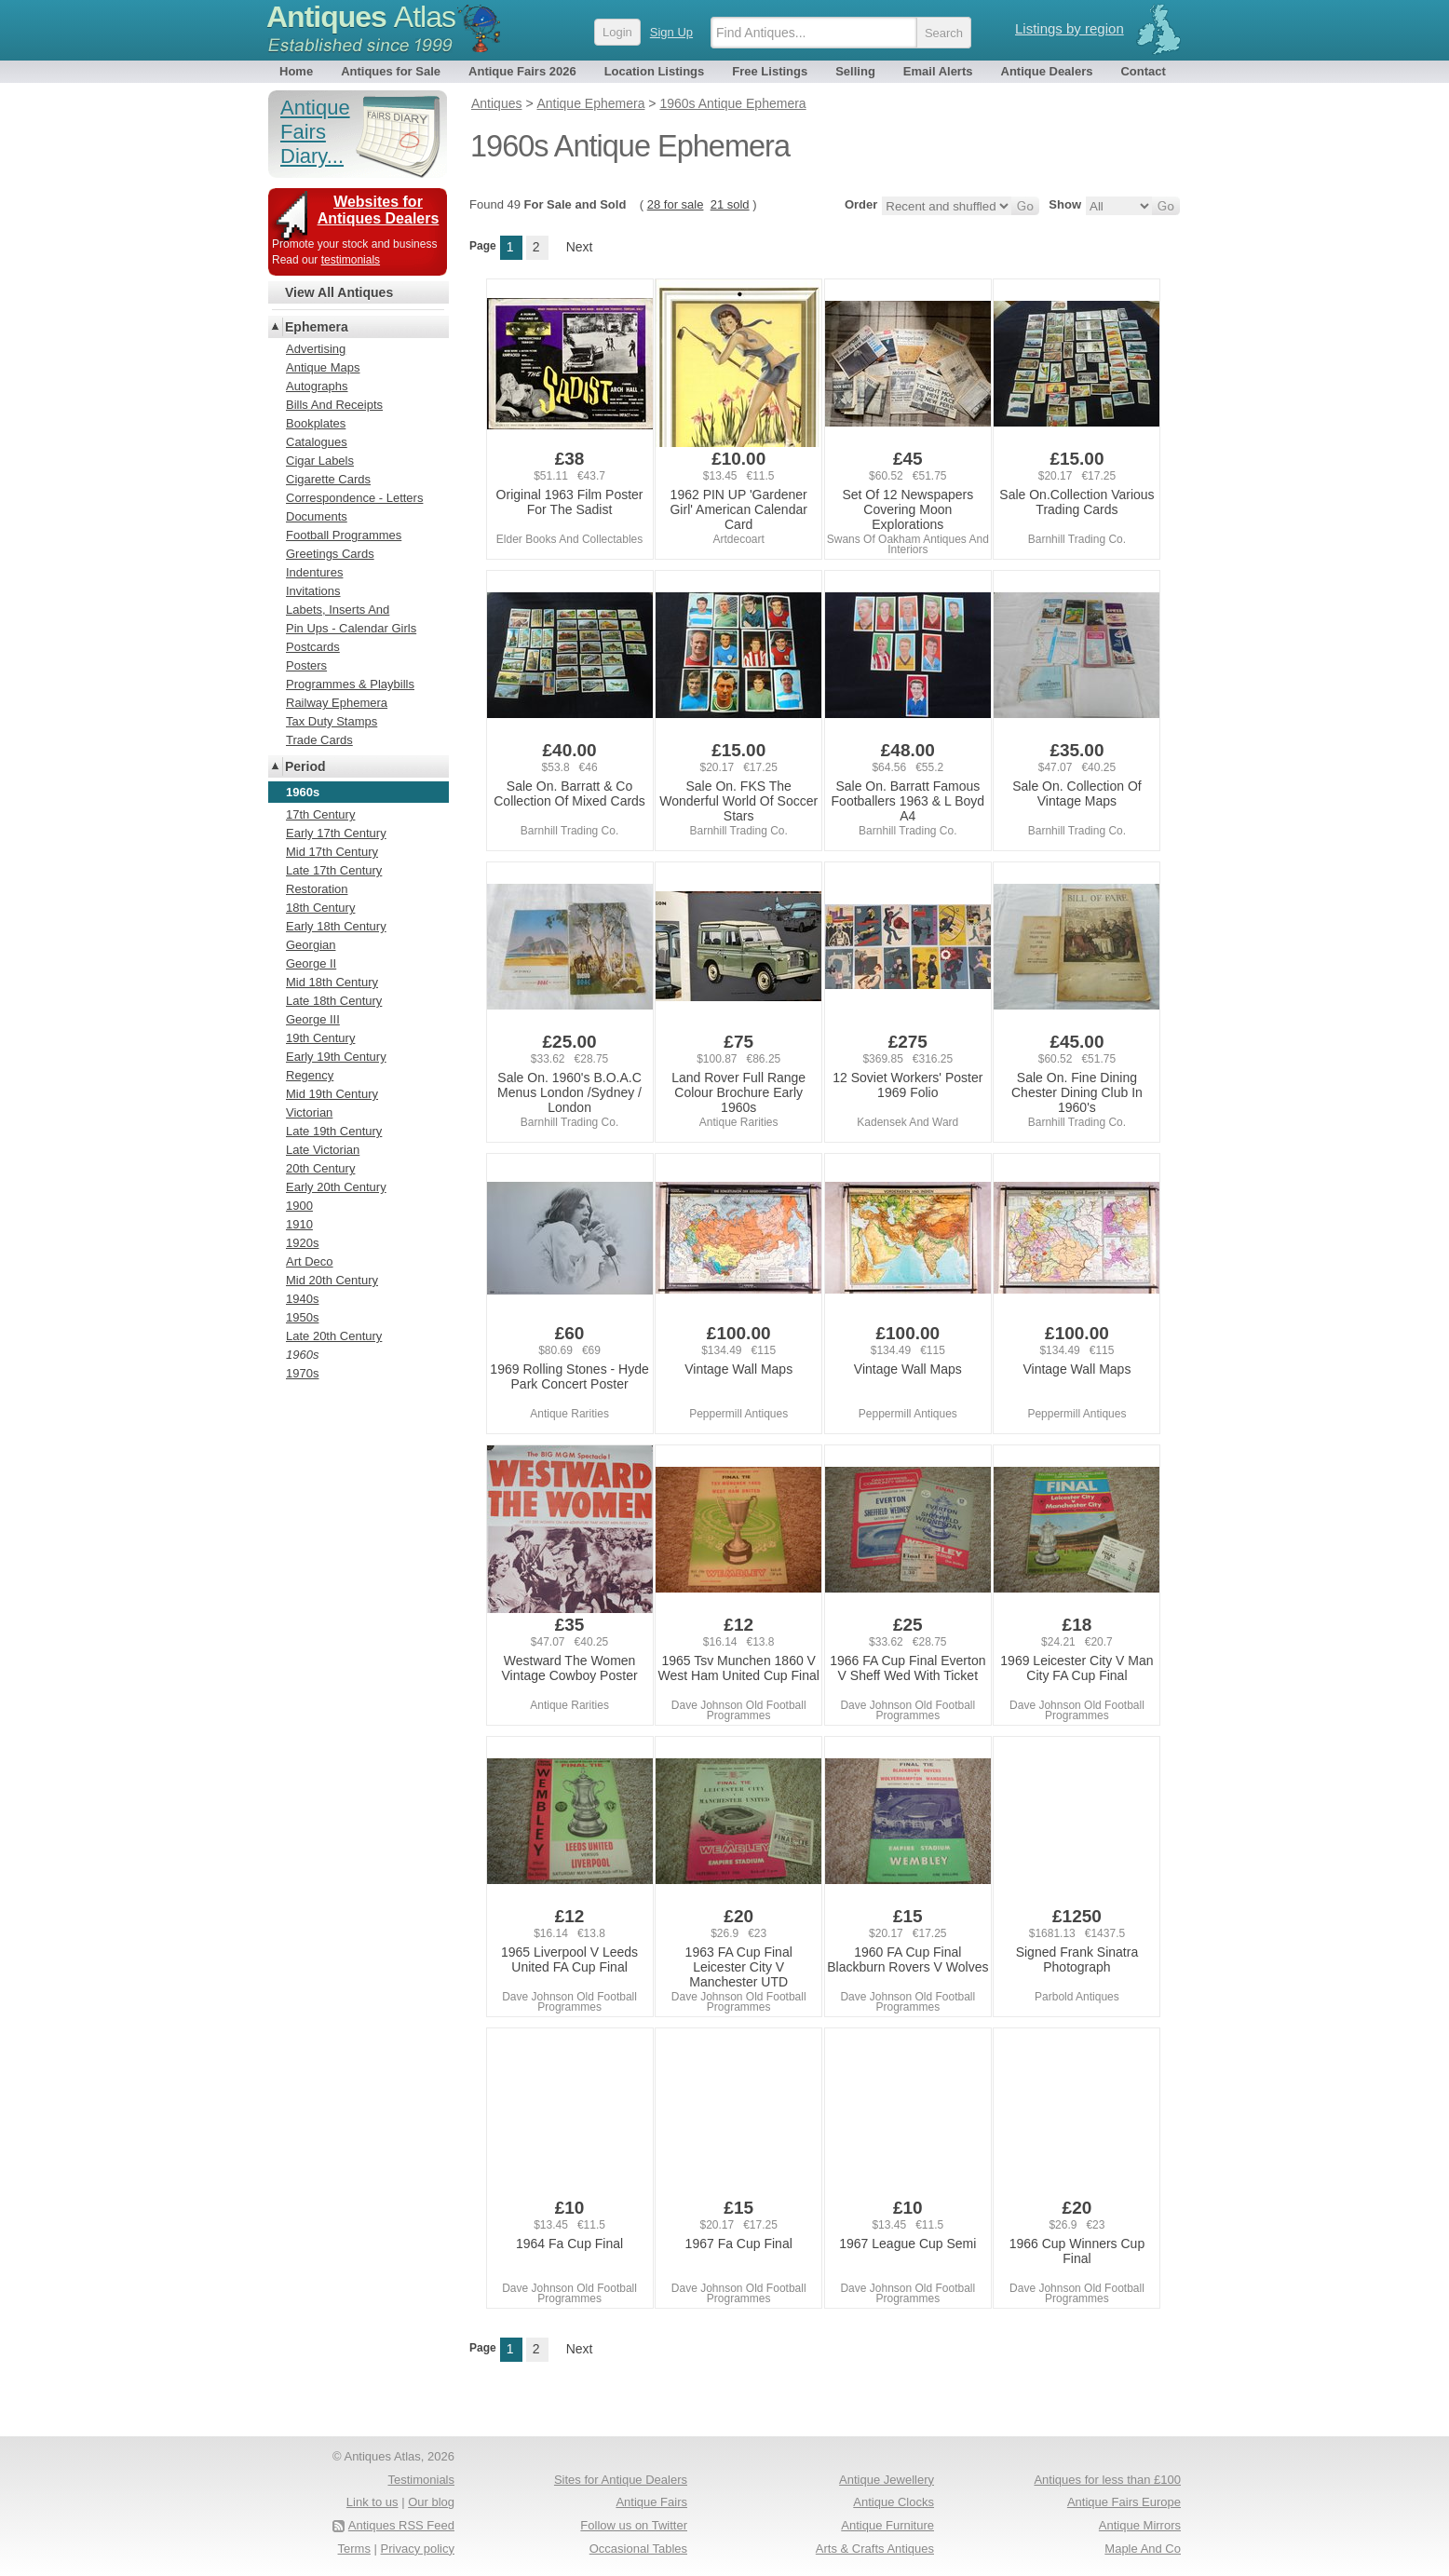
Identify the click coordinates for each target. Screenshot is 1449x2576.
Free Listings (769, 71)
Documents (316, 516)
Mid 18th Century (332, 982)
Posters (306, 665)
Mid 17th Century (332, 852)
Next (579, 246)
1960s (302, 1355)
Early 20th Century (336, 1187)
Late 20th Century (334, 1336)
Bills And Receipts (334, 405)
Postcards (313, 647)
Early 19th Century (336, 1057)
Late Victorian (322, 1150)
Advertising (315, 349)
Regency (309, 1075)
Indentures (314, 572)
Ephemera (316, 326)
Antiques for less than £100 (1107, 2480)
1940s (302, 1299)
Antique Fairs (651, 2502)
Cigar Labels (320, 461)
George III (313, 1019)
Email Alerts (938, 71)
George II (311, 963)
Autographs (317, 386)
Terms (354, 2549)
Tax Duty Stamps (331, 721)
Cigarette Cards (328, 479)
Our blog (431, 2502)
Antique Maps (323, 367)
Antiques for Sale (390, 71)
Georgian (310, 945)
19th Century (320, 1038)
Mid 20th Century (332, 1280)
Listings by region (1069, 28)
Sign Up (671, 32)
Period (305, 766)
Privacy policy (417, 2549)
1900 (299, 1206)
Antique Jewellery (886, 2480)
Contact (1142, 71)
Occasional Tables (638, 2549)
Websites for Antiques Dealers (379, 210)
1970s (302, 1373)
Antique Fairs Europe (1124, 2502)
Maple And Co (1142, 2549)
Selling (855, 71)
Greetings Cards (330, 554)
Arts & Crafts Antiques (875, 2549)
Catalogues (316, 442)
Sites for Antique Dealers (620, 2480)
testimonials (350, 259)
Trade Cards (319, 740)
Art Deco (309, 1261)
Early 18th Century (336, 926)
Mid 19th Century (332, 1094)
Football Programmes (343, 535)
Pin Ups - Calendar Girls (351, 628)
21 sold (730, 204)
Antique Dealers (1047, 71)
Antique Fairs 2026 (522, 71)
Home (296, 71)
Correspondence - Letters (354, 498)
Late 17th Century (334, 870)
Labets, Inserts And (337, 610)
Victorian (309, 1112)
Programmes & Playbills (350, 684)
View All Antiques (339, 292)
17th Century (320, 814)
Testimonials (420, 2480)
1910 (299, 1224)
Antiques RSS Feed (401, 2525)
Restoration (316, 889)
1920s (302, 1243)
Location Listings (654, 71)
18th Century (320, 908)
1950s (302, 1317)
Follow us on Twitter (633, 2525)
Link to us (372, 2502)
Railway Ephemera (336, 703)
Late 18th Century (334, 1001)
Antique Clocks (893, 2502)
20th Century (320, 1168)
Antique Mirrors (1140, 2525)
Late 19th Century (334, 1131)
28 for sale (675, 204)
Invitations (313, 591)
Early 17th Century (336, 833)
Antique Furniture (887, 2525)
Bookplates (315, 423)
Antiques (360, 17)
